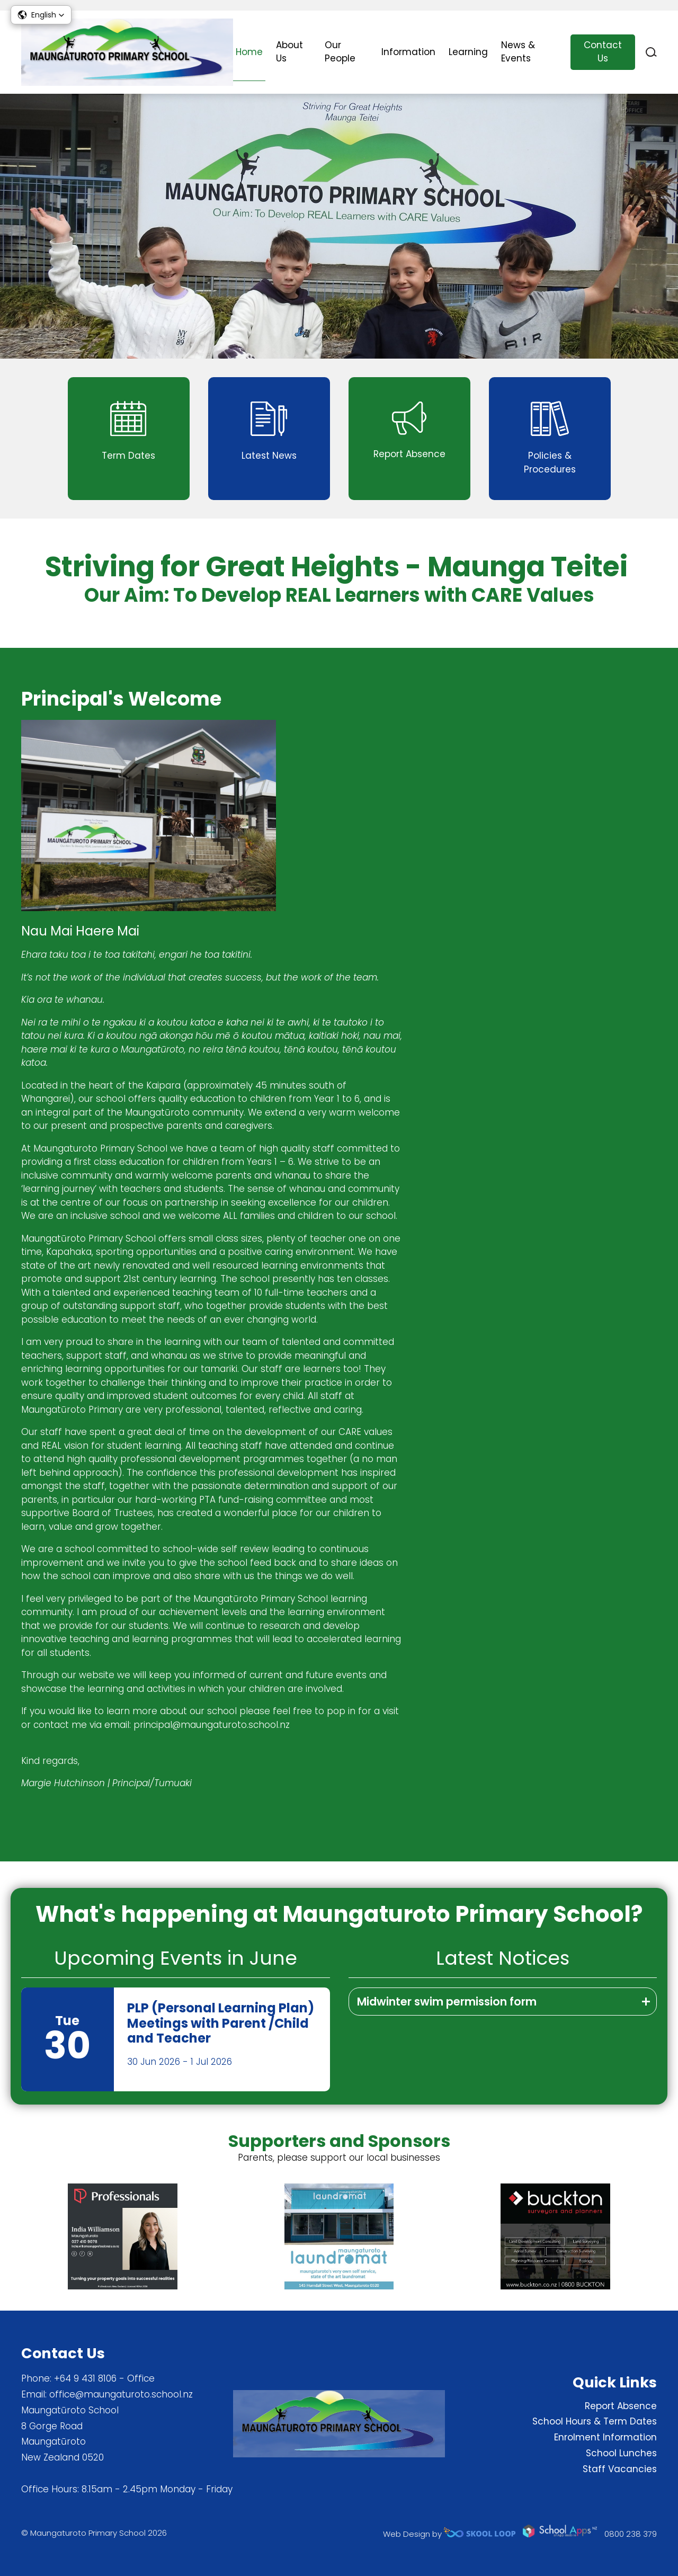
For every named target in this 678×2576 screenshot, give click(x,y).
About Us (289, 52)
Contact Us (603, 52)
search (651, 52)
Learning (468, 52)
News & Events (518, 52)
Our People (340, 52)
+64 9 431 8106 (85, 2378)
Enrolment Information (605, 2437)
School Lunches (621, 2453)
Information (408, 52)
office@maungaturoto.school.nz (121, 2394)
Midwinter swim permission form (447, 2001)
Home (249, 52)
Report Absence (621, 2406)
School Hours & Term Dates (594, 2421)
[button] (41, 15)
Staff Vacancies (620, 2469)
